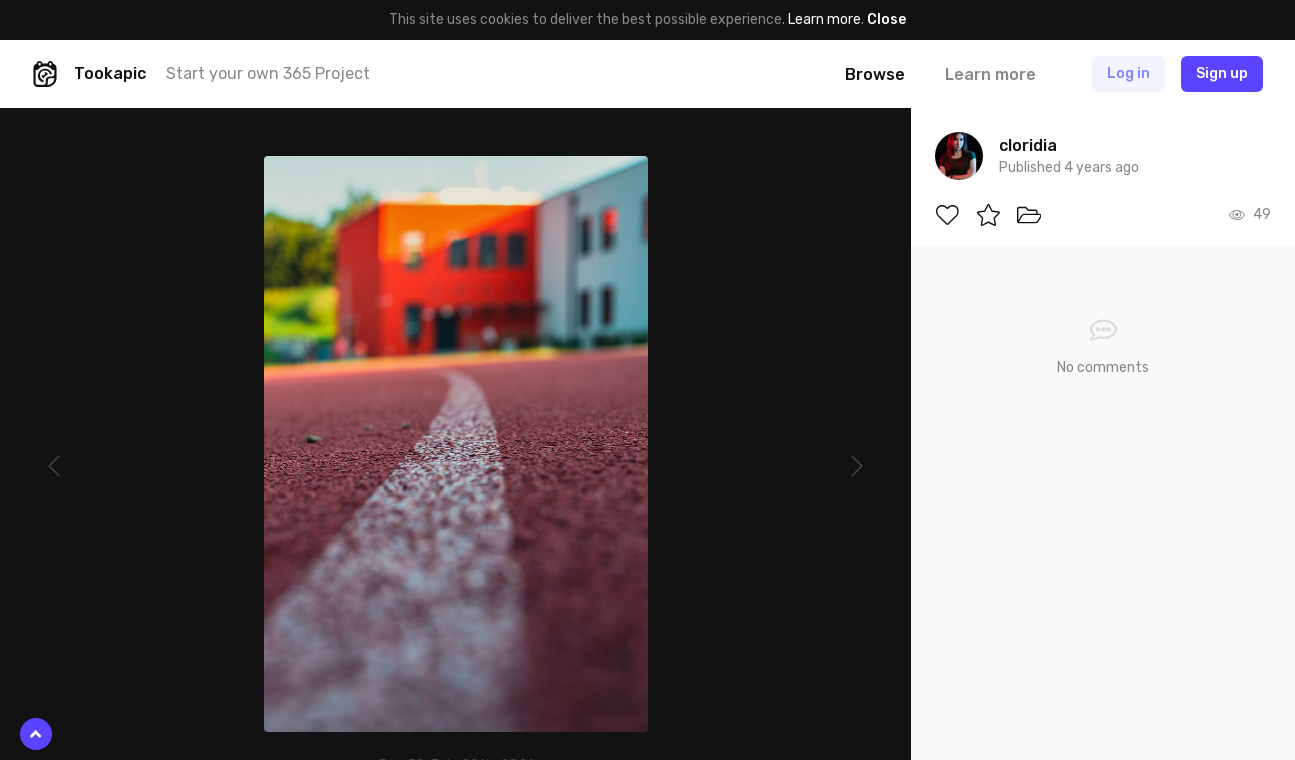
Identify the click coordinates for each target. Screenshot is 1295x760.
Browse (875, 74)
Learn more (824, 19)
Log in (1128, 73)
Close (886, 19)
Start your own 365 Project (268, 73)
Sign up (1222, 73)
